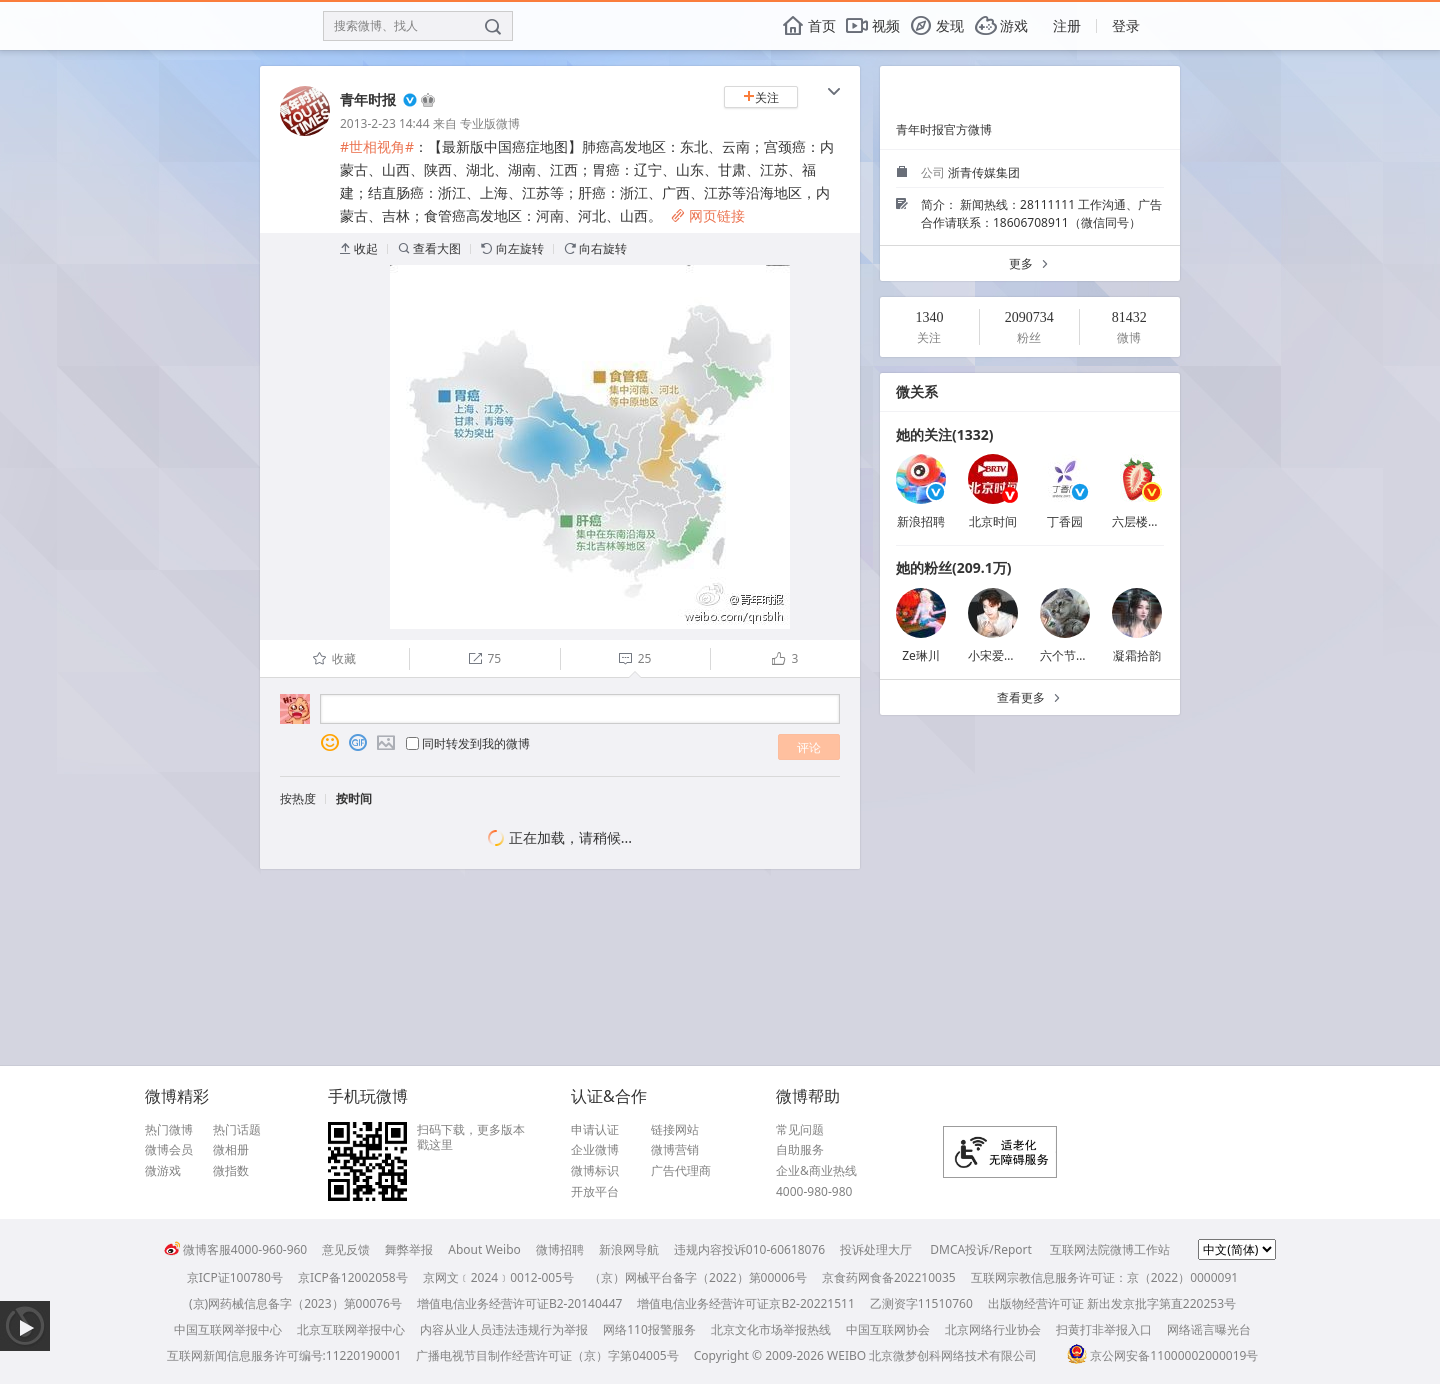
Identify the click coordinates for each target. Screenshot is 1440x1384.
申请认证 (595, 1130)
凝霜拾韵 (1137, 655)
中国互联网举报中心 (228, 1329)
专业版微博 (490, 123)
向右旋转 (595, 248)
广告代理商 (681, 1171)
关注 (761, 97)
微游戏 (163, 1171)
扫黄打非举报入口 (1104, 1329)
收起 (359, 248)
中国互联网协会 (888, 1329)
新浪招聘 (921, 521)
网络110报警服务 (649, 1329)
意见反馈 (346, 1249)
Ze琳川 (921, 655)
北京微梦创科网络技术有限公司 (953, 1355)
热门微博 (169, 1130)
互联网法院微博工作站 (1110, 1249)
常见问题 (800, 1130)
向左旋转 (512, 248)
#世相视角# (377, 146)
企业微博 (595, 1150)
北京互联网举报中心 (351, 1329)
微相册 (231, 1150)
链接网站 (675, 1130)
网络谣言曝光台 (1209, 1329)
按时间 (354, 798)
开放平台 (595, 1192)
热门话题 (237, 1130)
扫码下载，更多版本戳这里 (471, 1137)
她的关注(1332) (945, 434)
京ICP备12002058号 (353, 1277)
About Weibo (484, 1249)
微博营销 (675, 1150)
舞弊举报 (409, 1249)
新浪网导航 (629, 1249)
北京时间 (993, 521)
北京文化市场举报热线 (771, 1329)
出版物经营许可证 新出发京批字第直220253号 (1112, 1303)
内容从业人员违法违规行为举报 (504, 1329)
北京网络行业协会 (993, 1329)
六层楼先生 (1142, 521)
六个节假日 (1070, 655)
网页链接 (708, 215)
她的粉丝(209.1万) (953, 567)
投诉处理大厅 (876, 1249)
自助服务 (800, 1150)
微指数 (231, 1171)
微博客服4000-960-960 (235, 1249)
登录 (1126, 25)
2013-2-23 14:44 (385, 123)
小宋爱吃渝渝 (1004, 655)
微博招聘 (560, 1249)
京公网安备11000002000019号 (1162, 1355)
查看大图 (429, 248)
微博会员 (169, 1150)
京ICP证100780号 (235, 1277)
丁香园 (1065, 521)
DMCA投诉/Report (981, 1249)
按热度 (298, 798)
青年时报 (368, 99)
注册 (1067, 25)
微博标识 (595, 1171)
